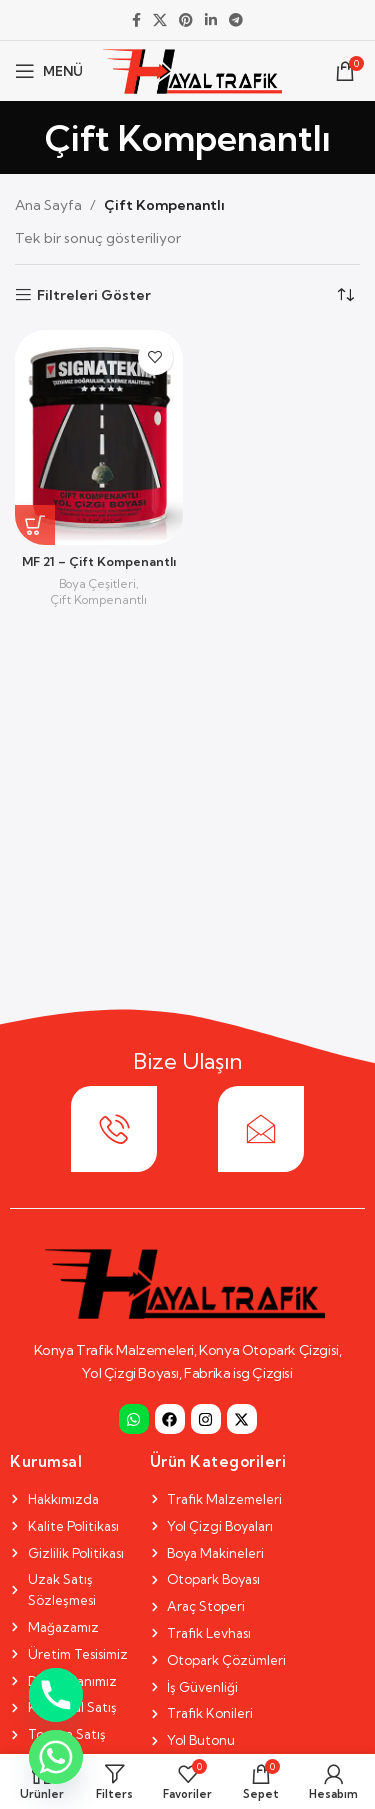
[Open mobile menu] (49, 71)
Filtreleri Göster (94, 295)
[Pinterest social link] (186, 20)
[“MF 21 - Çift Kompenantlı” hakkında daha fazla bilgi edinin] (35, 525)
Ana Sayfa (48, 205)
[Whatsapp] (56, 1757)
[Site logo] (192, 69)
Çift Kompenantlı (99, 599)
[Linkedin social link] (211, 20)
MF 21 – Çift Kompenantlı (99, 561)
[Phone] (56, 1695)
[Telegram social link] (236, 20)
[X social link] (160, 20)
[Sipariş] (345, 295)
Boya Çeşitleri (97, 583)
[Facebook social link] (136, 20)
